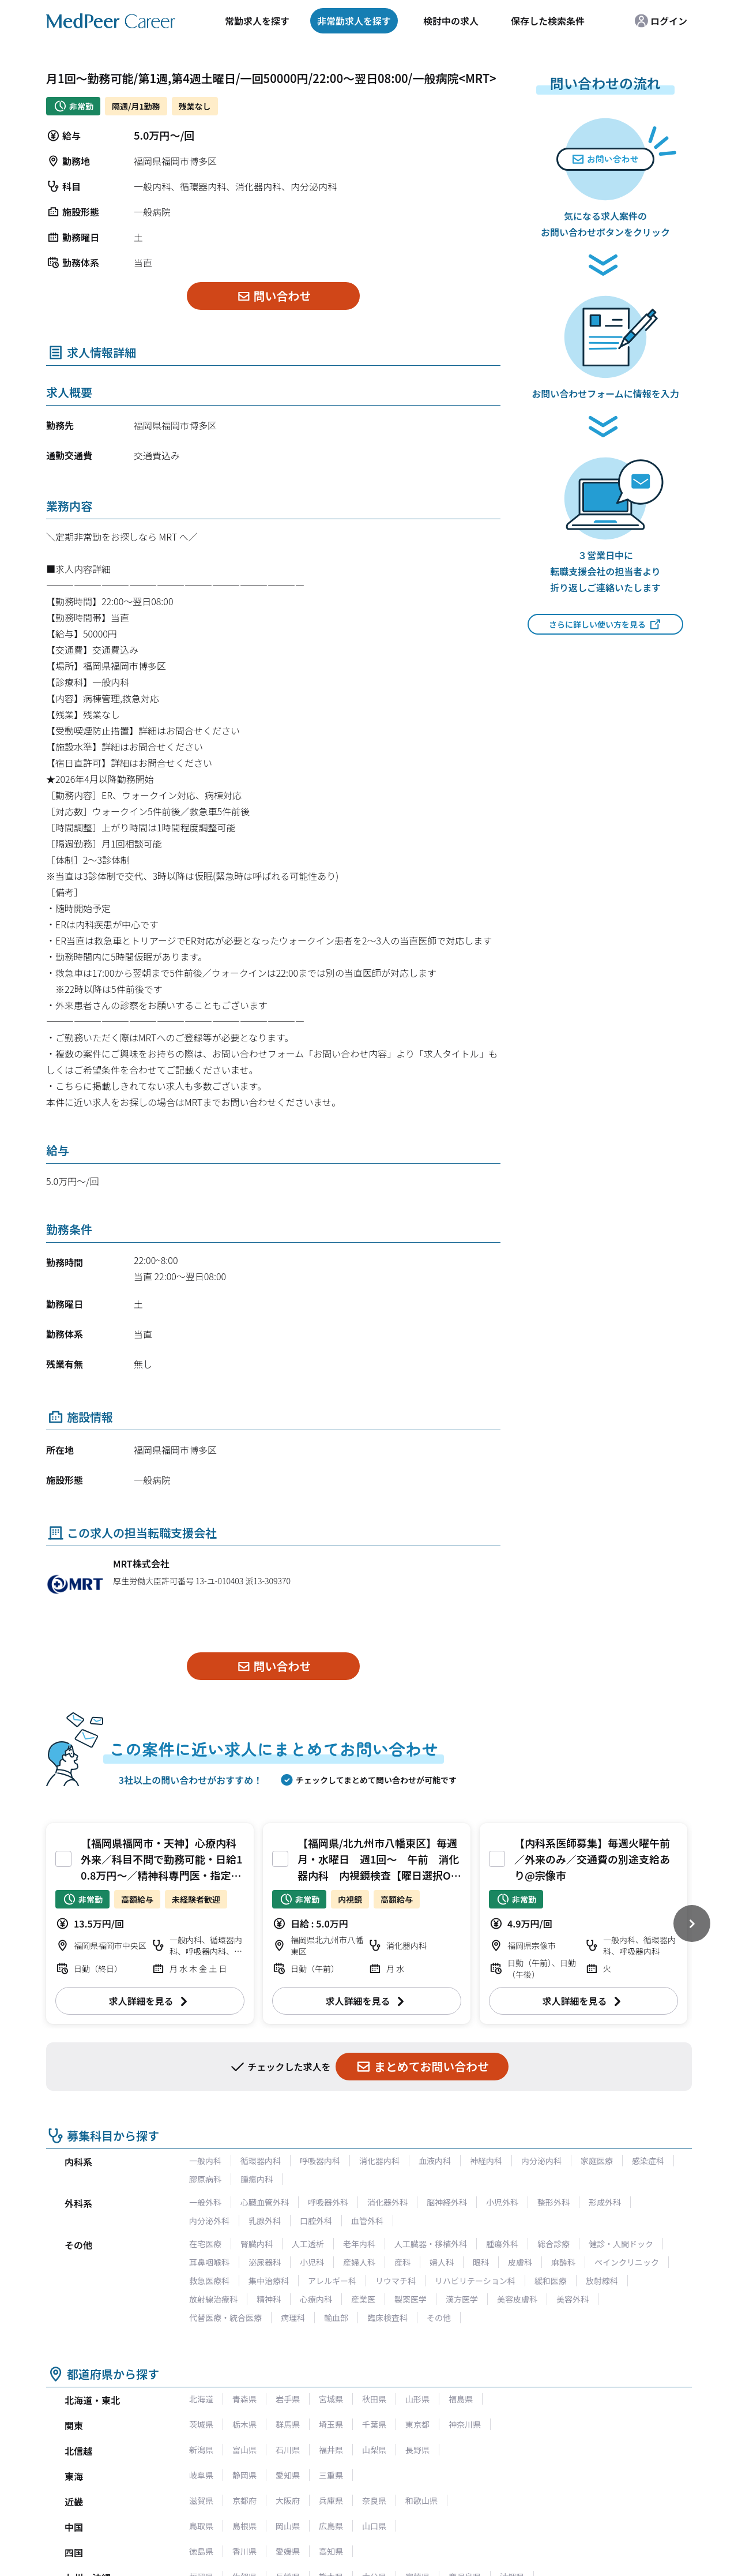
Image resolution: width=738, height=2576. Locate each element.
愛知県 (288, 2475)
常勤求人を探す (257, 21)
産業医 (363, 2299)
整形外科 (553, 2202)
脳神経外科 (447, 2202)
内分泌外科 (209, 2220)
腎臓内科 (256, 2243)
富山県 (244, 2449)
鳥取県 (201, 2526)
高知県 (331, 2551)
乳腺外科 (264, 2220)
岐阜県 (201, 2475)
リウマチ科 (395, 2280)
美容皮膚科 (517, 2299)
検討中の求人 (451, 21)
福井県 (331, 2449)
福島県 (461, 2399)
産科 (402, 2262)
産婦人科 (359, 2262)
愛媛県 (288, 2551)
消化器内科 (379, 2160)
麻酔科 (563, 2262)
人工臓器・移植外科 (430, 2243)
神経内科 (486, 2160)
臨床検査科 (387, 2317)
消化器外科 (387, 2202)
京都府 (244, 2500)
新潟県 (201, 2449)
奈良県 (374, 2500)
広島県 (331, 2526)
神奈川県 (465, 2424)
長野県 (417, 2449)
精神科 (269, 2299)
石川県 (288, 2449)
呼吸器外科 (328, 2202)
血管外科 (367, 2220)
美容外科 (572, 2299)
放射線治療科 (213, 2299)
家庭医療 (597, 2160)
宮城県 (331, 2399)
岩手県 (288, 2399)
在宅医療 (205, 2243)
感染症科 (648, 2160)
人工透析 (308, 2243)
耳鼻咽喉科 (209, 2262)
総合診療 (553, 2243)
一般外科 (205, 2202)
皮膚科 (520, 2262)
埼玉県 (331, 2424)
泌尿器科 (264, 2262)
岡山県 (288, 2526)
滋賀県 (201, 2500)
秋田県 (374, 2399)
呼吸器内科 (320, 2160)
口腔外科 (316, 2220)
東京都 (417, 2424)
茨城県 (201, 2424)
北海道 (201, 2399)
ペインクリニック (626, 2262)
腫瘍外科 (502, 2243)
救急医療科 (209, 2280)
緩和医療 (550, 2280)
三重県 (331, 2475)
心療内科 (316, 2299)
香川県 (244, 2551)
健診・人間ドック (621, 2243)
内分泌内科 (541, 2160)
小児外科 (502, 2202)
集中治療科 (268, 2280)
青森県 (244, 2399)
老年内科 (359, 2243)
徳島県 (201, 2551)
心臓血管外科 (264, 2202)
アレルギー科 (332, 2280)
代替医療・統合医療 (225, 2317)
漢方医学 (462, 2299)
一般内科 (205, 2160)
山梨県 (374, 2449)
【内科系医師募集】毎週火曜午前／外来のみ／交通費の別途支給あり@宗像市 (592, 1859)
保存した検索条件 (548, 21)
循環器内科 (260, 2160)
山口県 (374, 2526)
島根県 (244, 2526)
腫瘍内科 (256, 2179)
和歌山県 (421, 2500)
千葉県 (374, 2424)
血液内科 (435, 2160)
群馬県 (288, 2424)
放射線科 (602, 2280)
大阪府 (288, 2500)
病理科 (293, 2317)
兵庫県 (331, 2500)
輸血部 (336, 2317)
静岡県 (244, 2475)
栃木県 (244, 2424)
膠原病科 (205, 2179)
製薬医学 (410, 2299)
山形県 (417, 2399)
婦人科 (442, 2262)
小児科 (312, 2262)
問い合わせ (273, 295)
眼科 (481, 2262)
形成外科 (605, 2202)
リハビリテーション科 (475, 2280)
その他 (439, 2317)
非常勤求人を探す (354, 21)
